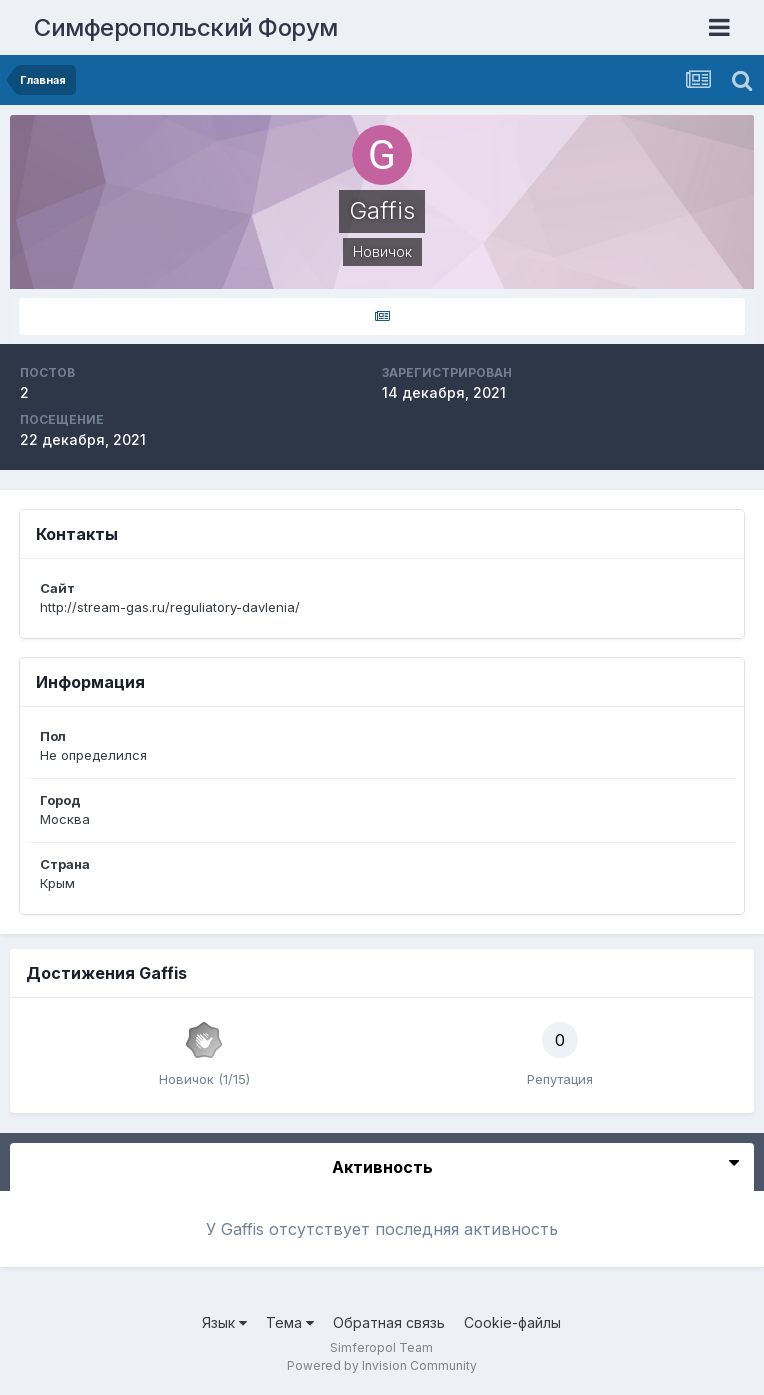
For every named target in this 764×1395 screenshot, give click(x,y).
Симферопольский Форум (186, 27)
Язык (224, 1322)
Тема (290, 1322)
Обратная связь (389, 1322)
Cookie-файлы (512, 1322)
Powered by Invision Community (382, 1365)
